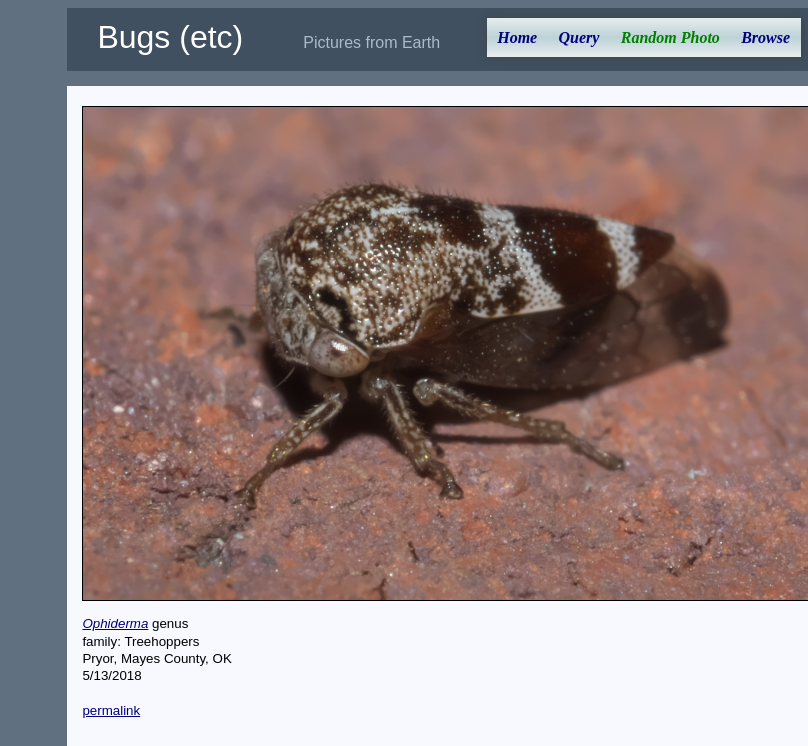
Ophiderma (115, 623)
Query (579, 37)
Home (517, 37)
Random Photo (670, 37)
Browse (765, 37)
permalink (111, 710)
